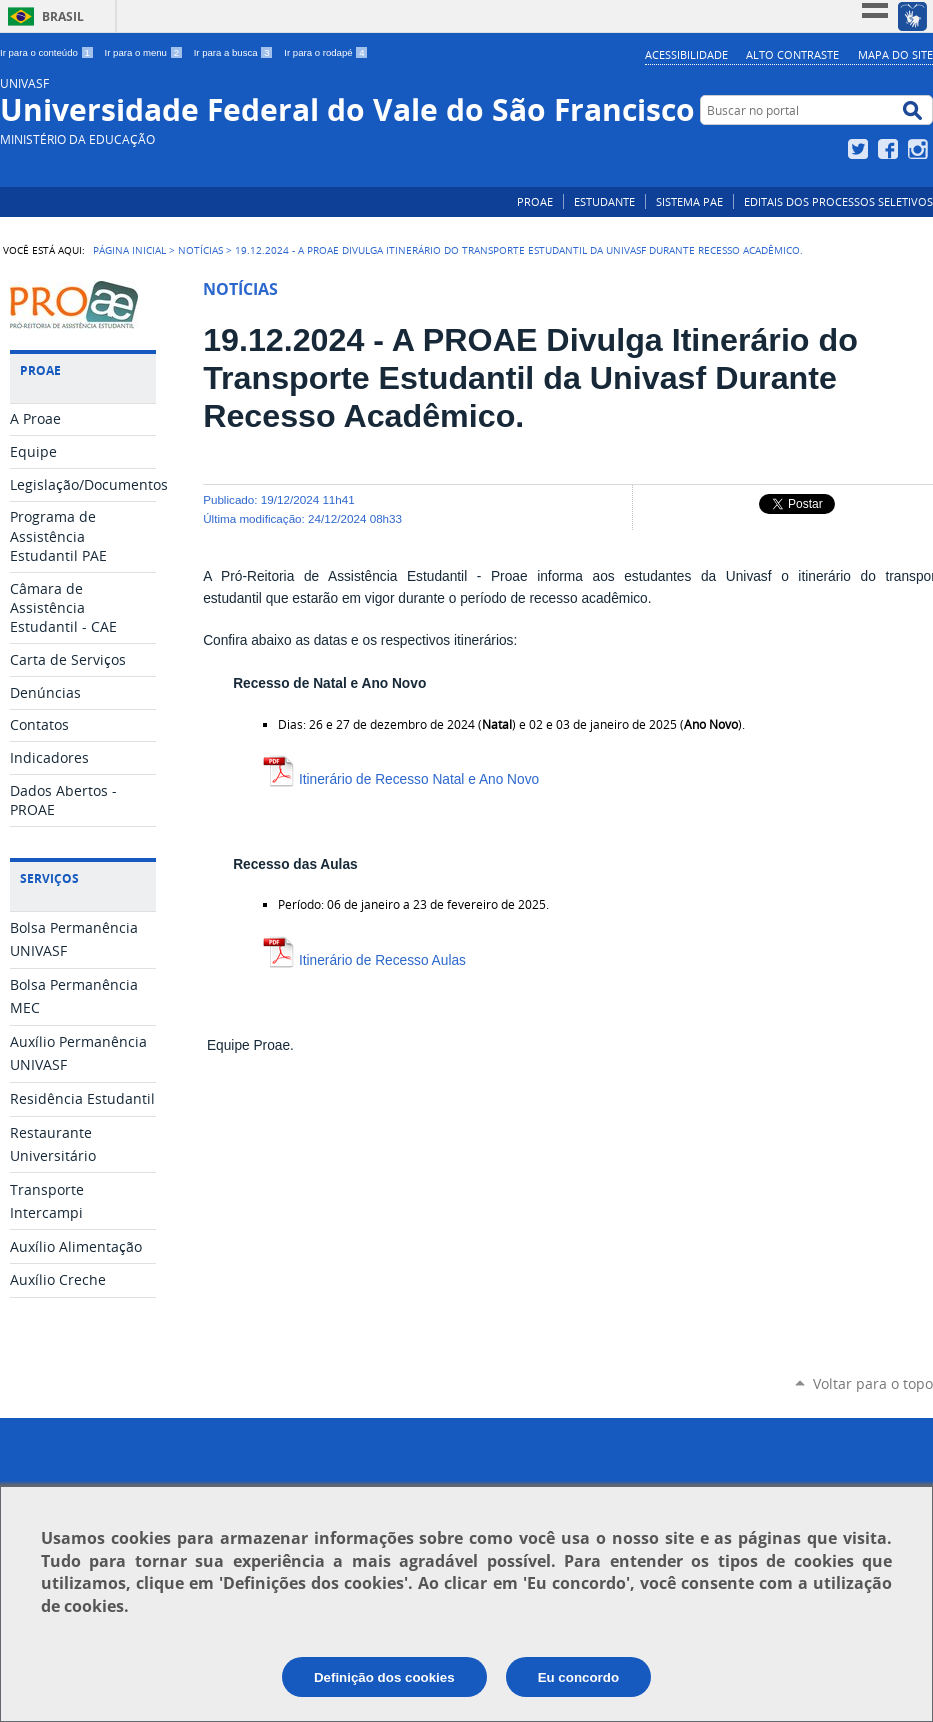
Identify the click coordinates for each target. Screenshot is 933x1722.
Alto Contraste (792, 54)
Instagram (920, 149)
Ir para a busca (235, 52)
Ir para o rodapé (326, 52)
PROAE (535, 201)
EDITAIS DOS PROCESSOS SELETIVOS (838, 201)
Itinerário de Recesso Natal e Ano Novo (401, 779)
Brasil (63, 16)
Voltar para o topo (873, 1383)
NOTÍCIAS (200, 250)
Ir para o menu (145, 52)
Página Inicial (129, 250)
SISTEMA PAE (689, 201)
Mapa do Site (895, 54)
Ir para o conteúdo (48, 52)
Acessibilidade (686, 54)
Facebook (890, 149)
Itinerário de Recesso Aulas (364, 960)
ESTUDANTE (604, 201)
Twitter (860, 149)
